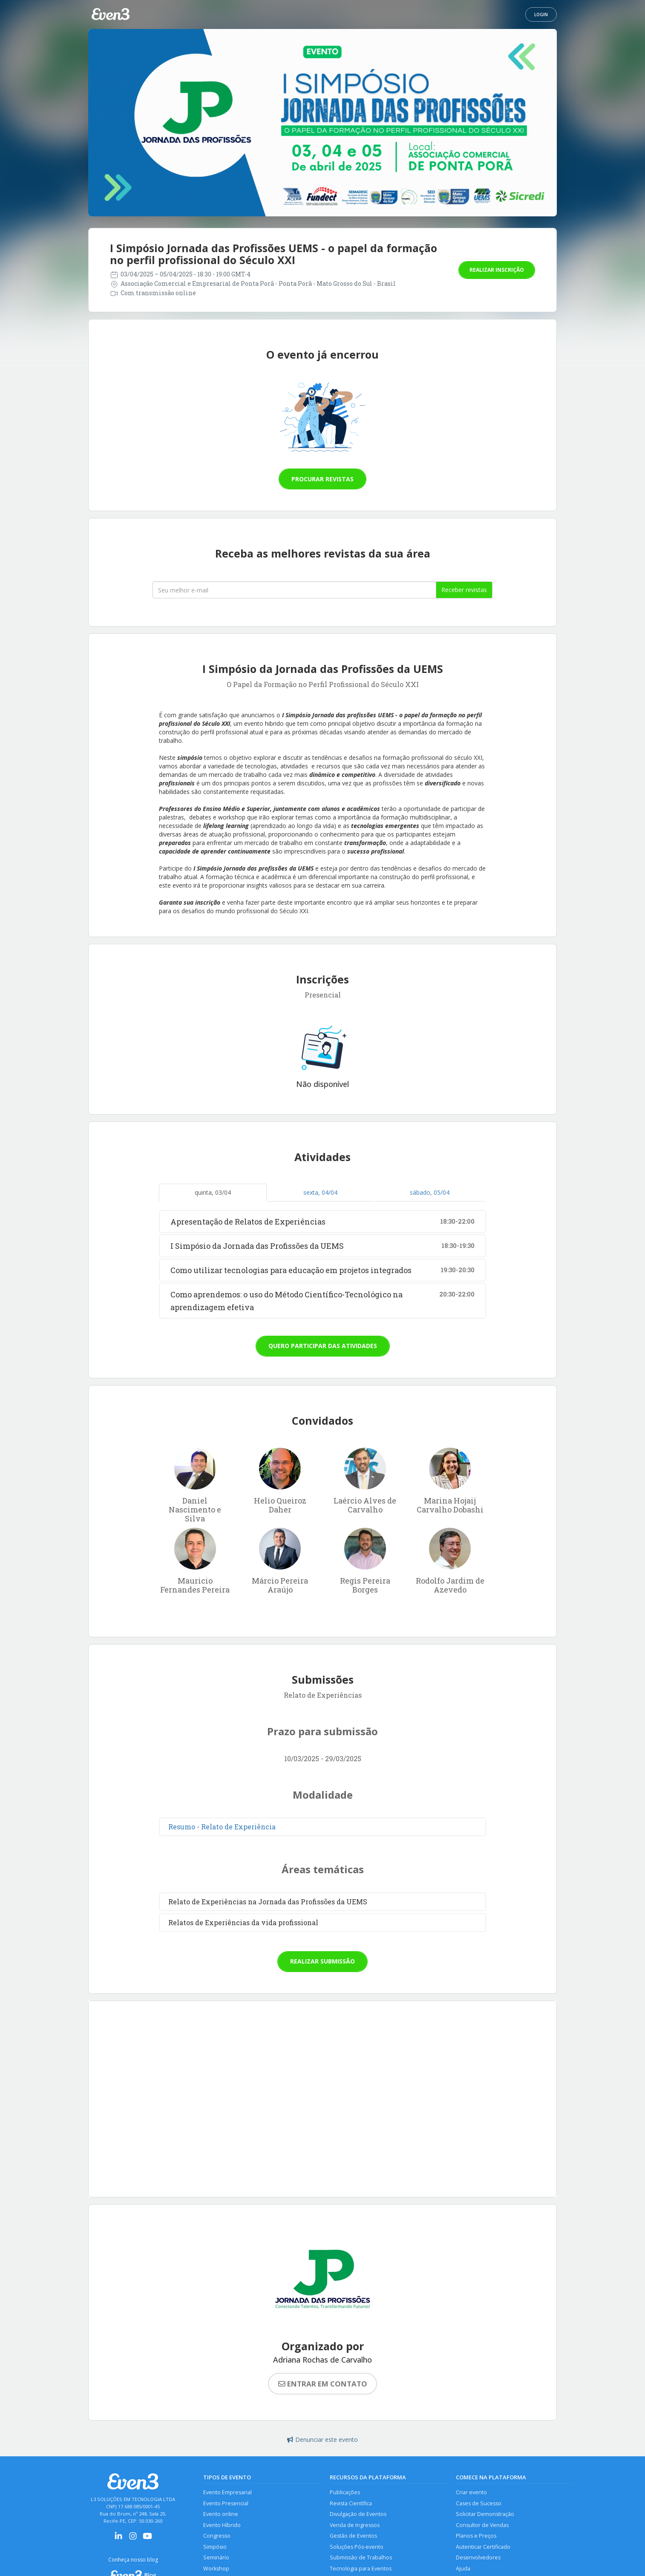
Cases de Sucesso (478, 2503)
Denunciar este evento (322, 2439)
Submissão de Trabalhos (361, 2557)
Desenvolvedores (478, 2557)
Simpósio (215, 2546)
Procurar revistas (322, 479)
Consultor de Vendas (482, 2525)
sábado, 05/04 (429, 1192)
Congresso (216, 2535)
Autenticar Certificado (483, 2546)
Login (541, 14)
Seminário (216, 2557)
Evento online (220, 2514)
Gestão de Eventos (353, 2535)
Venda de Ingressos (355, 2525)
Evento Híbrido (222, 2525)
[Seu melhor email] (294, 589)
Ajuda (463, 2568)
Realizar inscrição (496, 269)
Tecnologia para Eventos (361, 2568)
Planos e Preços (476, 2535)
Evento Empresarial (227, 2492)
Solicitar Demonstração (485, 2514)
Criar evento (471, 2492)
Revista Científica (351, 2503)
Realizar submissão (322, 1961)
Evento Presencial (225, 2503)
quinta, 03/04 (213, 1192)
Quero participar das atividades (322, 1346)
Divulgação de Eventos (358, 2514)
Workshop (216, 2568)
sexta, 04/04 (320, 1192)
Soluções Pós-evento (356, 2546)
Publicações (345, 2492)
